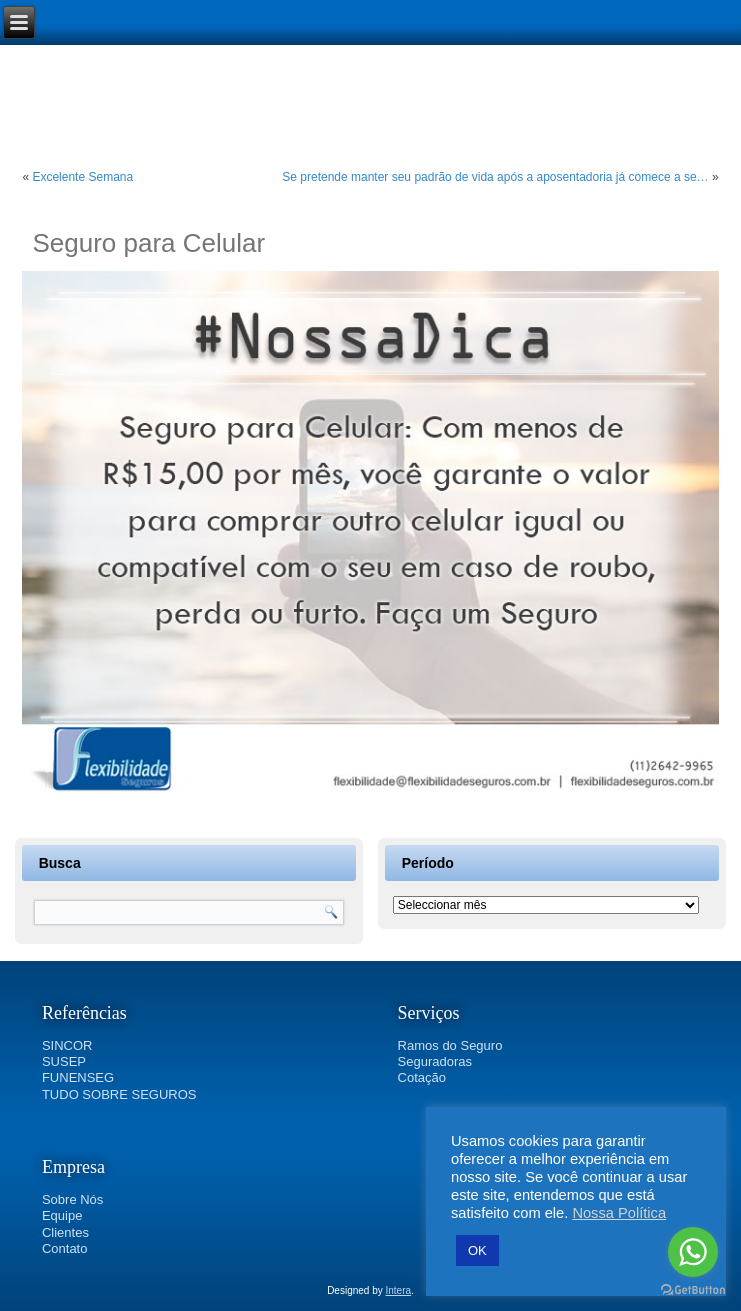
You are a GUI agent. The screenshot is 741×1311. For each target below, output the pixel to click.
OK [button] (477, 1250)
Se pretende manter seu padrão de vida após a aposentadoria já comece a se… (495, 177)
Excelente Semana (82, 177)
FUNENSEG (78, 1077)
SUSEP (64, 1061)
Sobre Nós (72, 1199)
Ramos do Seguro (450, 1045)
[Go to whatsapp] (693, 1252)
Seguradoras (435, 1061)
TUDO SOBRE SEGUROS (119, 1094)
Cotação (422, 1077)
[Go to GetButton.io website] (693, 1290)
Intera (399, 1290)
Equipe (62, 1215)
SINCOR (67, 1045)
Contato (65, 1248)
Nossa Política (619, 1213)
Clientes (65, 1232)
